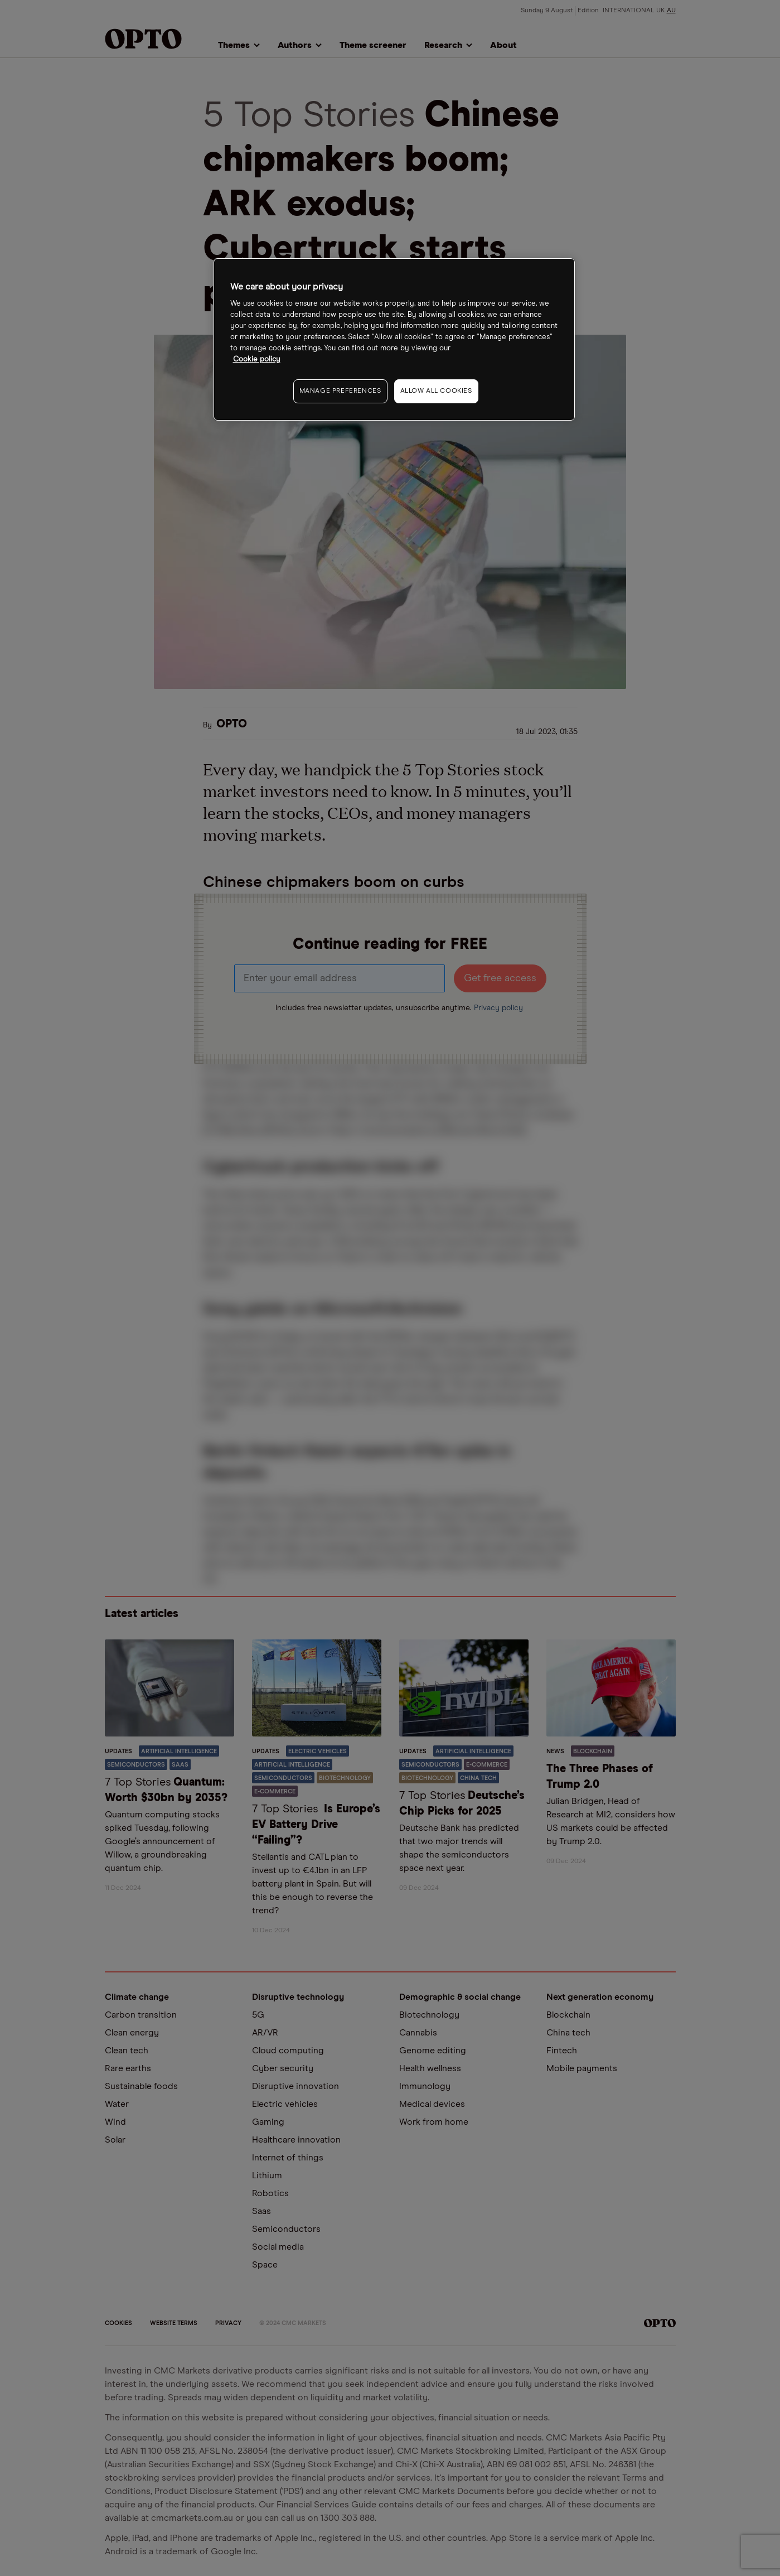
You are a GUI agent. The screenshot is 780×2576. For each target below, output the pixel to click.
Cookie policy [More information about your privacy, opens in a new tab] (256, 359)
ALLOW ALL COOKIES (436, 391)
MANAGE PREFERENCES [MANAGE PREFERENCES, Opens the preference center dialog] (340, 391)
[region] (394, 339)
